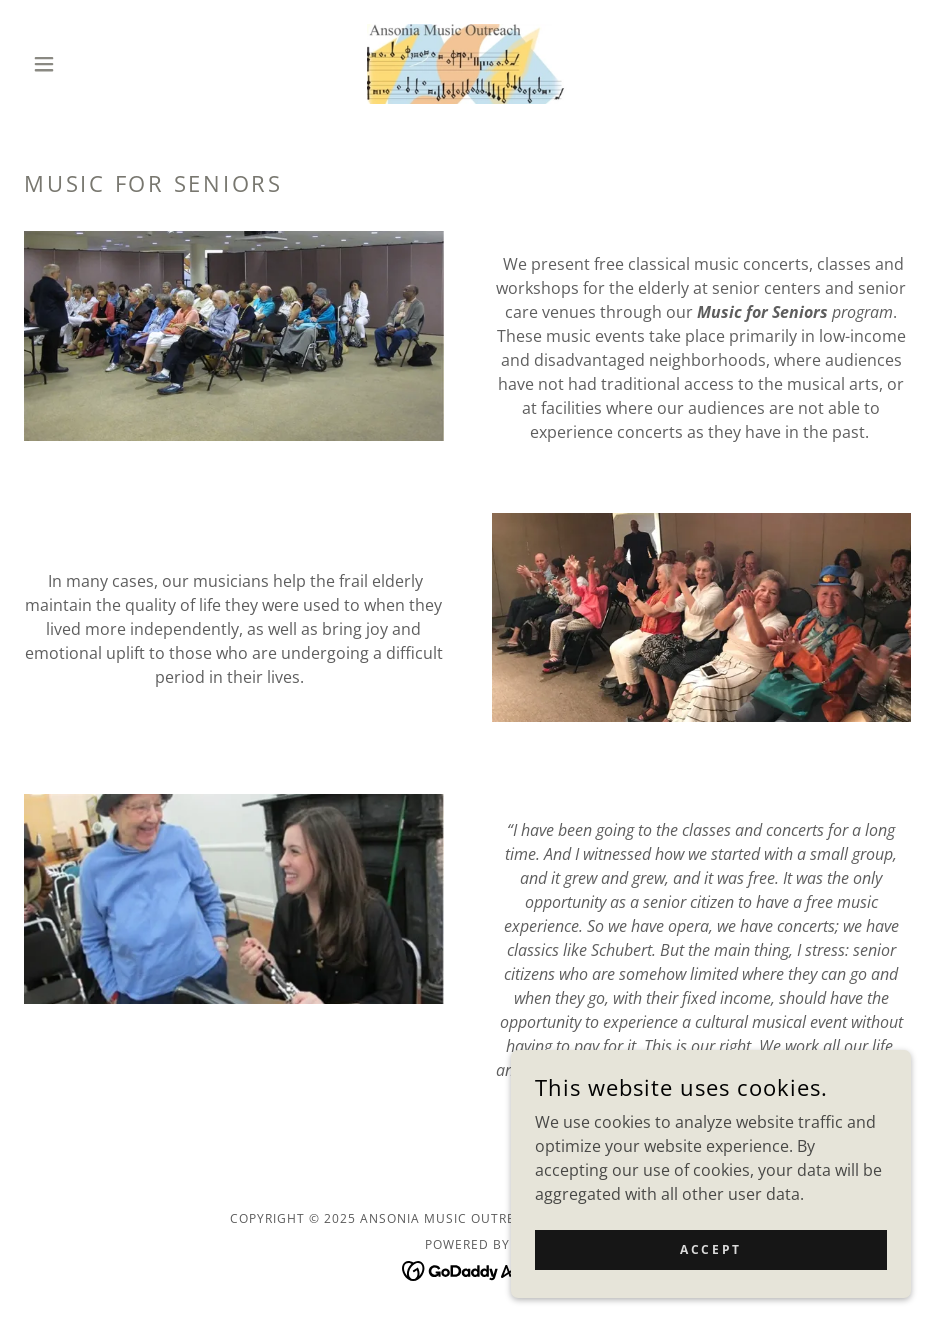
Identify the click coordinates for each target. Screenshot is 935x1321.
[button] (90, 64)
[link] (467, 64)
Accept (710, 1263)
